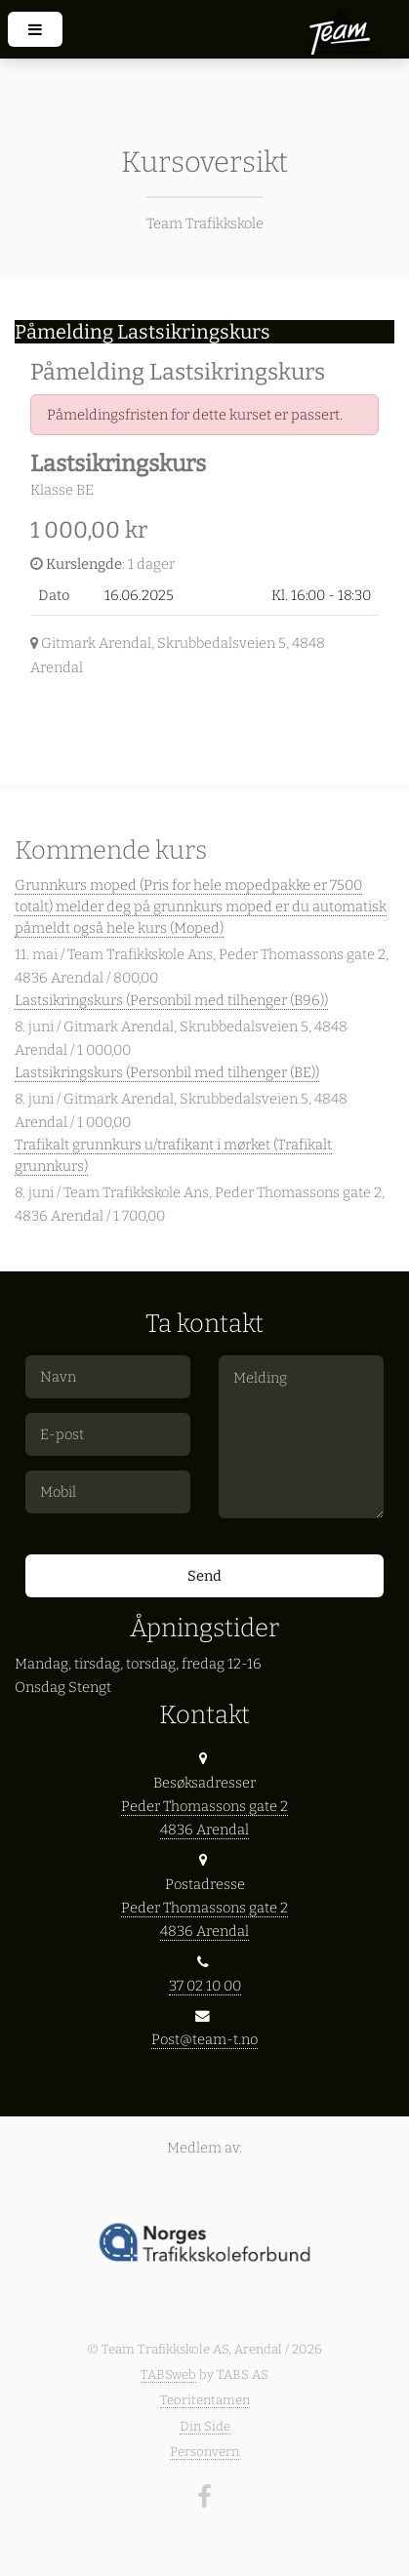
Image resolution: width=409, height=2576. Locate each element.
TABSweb (168, 2374)
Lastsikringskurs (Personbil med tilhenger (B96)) (171, 1000)
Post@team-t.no (204, 2039)
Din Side (205, 2426)
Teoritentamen (205, 2400)
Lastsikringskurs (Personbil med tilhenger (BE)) (167, 1072)
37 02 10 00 (205, 1985)
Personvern (204, 2451)
